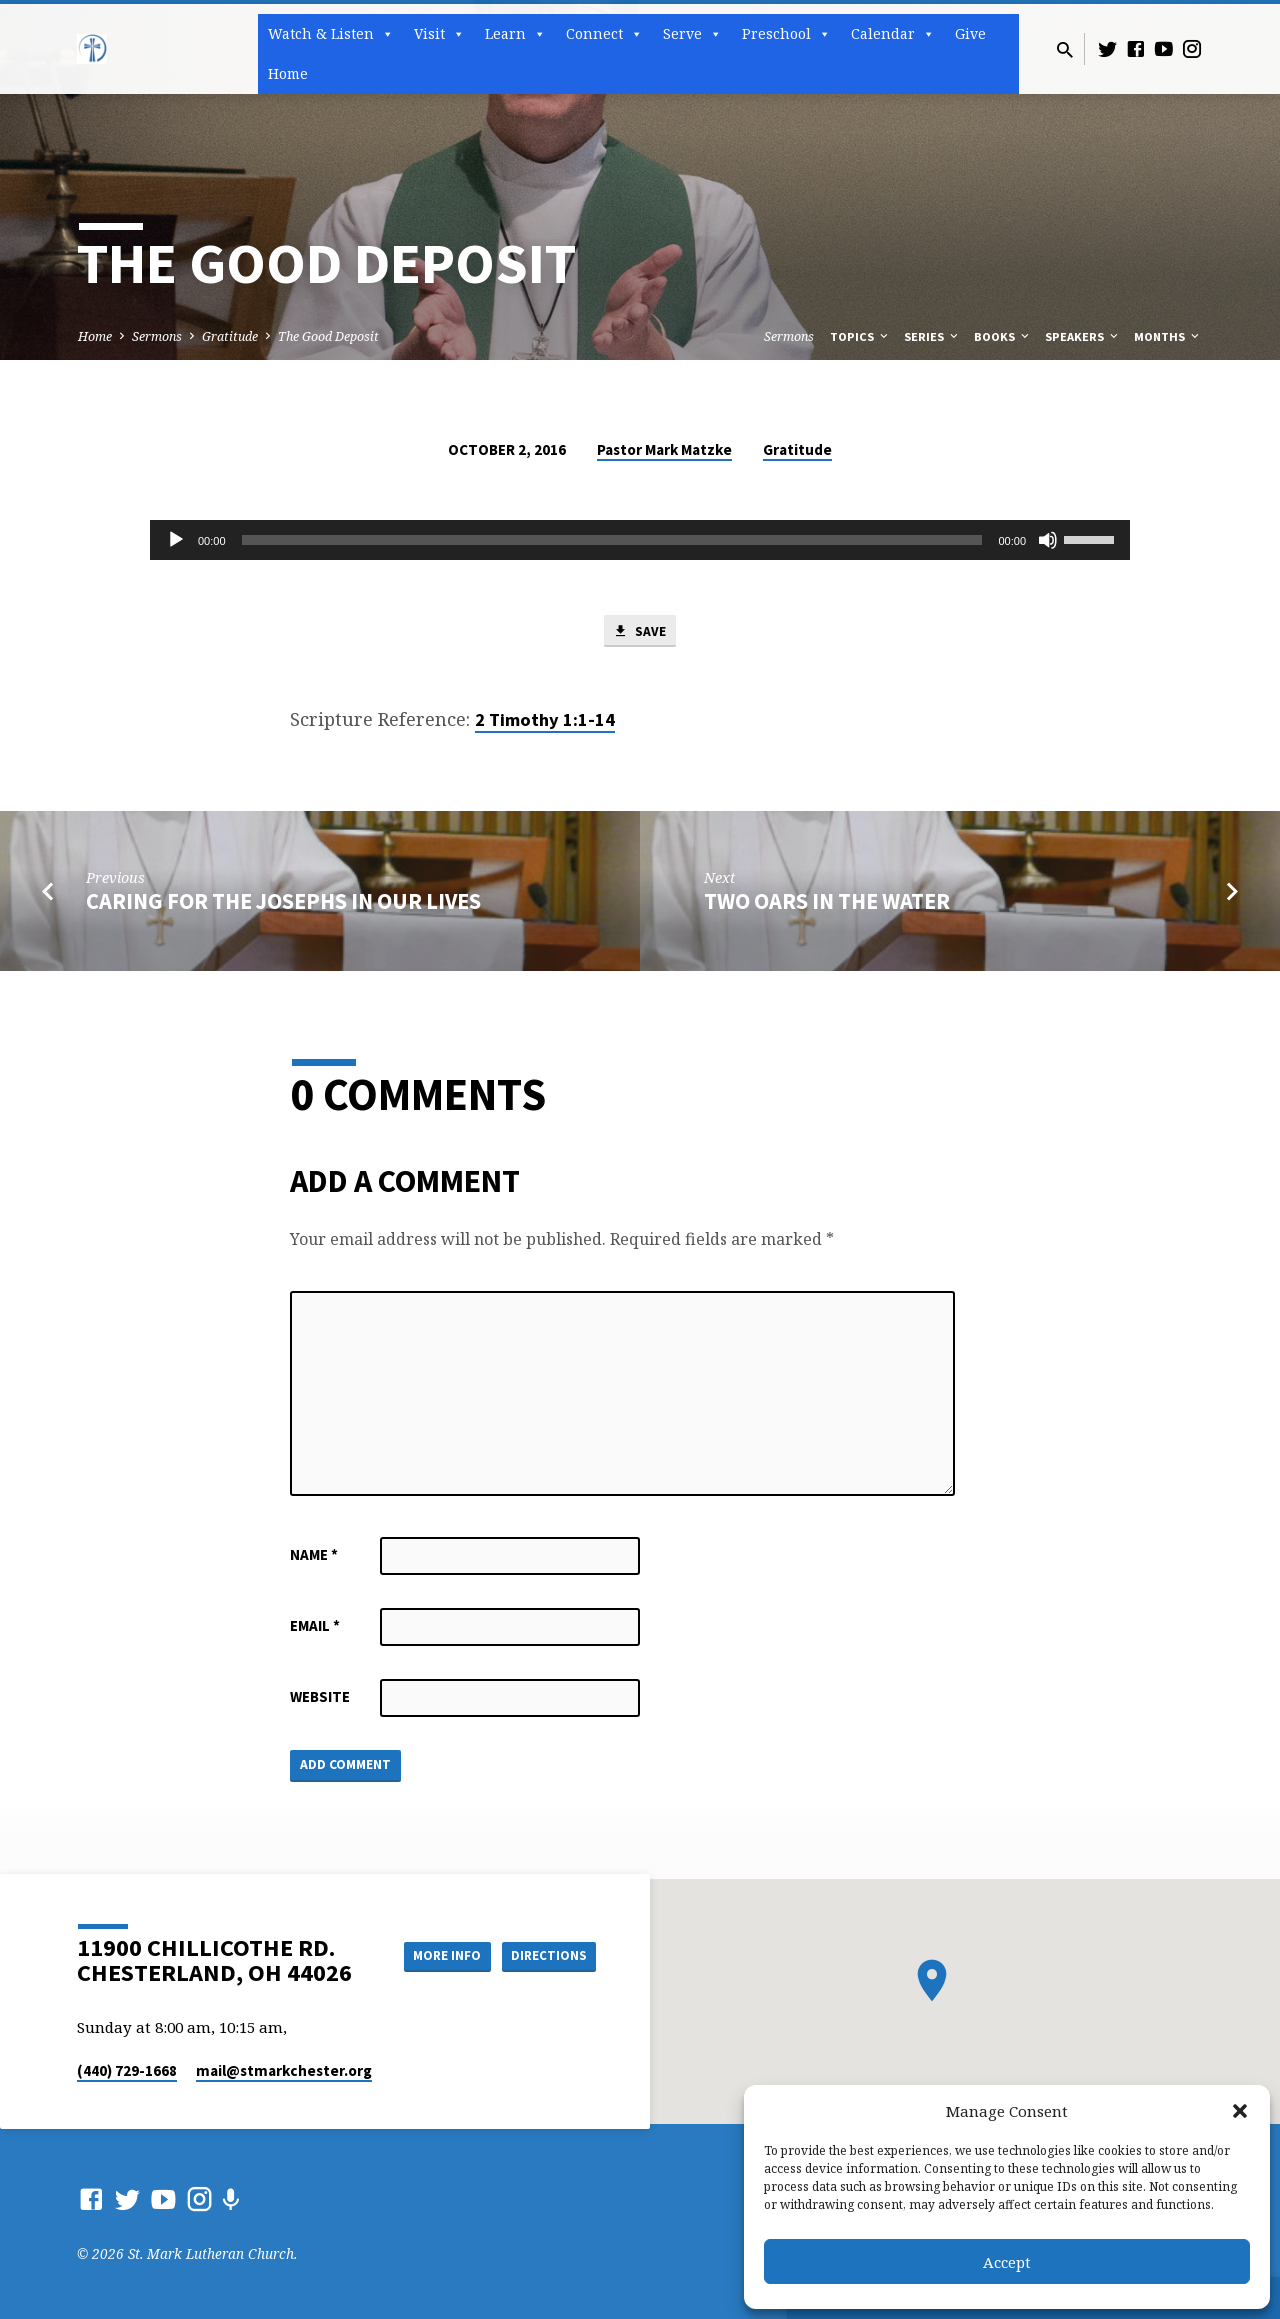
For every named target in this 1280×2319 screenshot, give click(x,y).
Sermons (157, 336)
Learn (515, 34)
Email (315, 1628)
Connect (604, 34)
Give (970, 33)
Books (1003, 336)
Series (932, 336)
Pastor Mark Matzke (664, 449)
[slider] (612, 540)
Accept (1007, 2262)
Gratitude (230, 336)
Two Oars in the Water (827, 904)
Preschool (786, 34)
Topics (860, 336)
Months (1168, 336)
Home (288, 73)
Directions (546, 1955)
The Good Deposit (328, 336)
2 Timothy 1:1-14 (545, 721)
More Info (433, 1955)
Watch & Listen (331, 34)
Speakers (1083, 336)
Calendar (893, 34)
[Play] (176, 540)
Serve (692, 34)
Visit (439, 34)
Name (314, 1557)
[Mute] (1048, 540)
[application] (640, 540)
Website (320, 1699)
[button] (1240, 2111)
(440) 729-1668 (127, 2070)
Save (640, 632)
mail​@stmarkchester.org (284, 2070)
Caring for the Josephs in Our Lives (283, 904)
